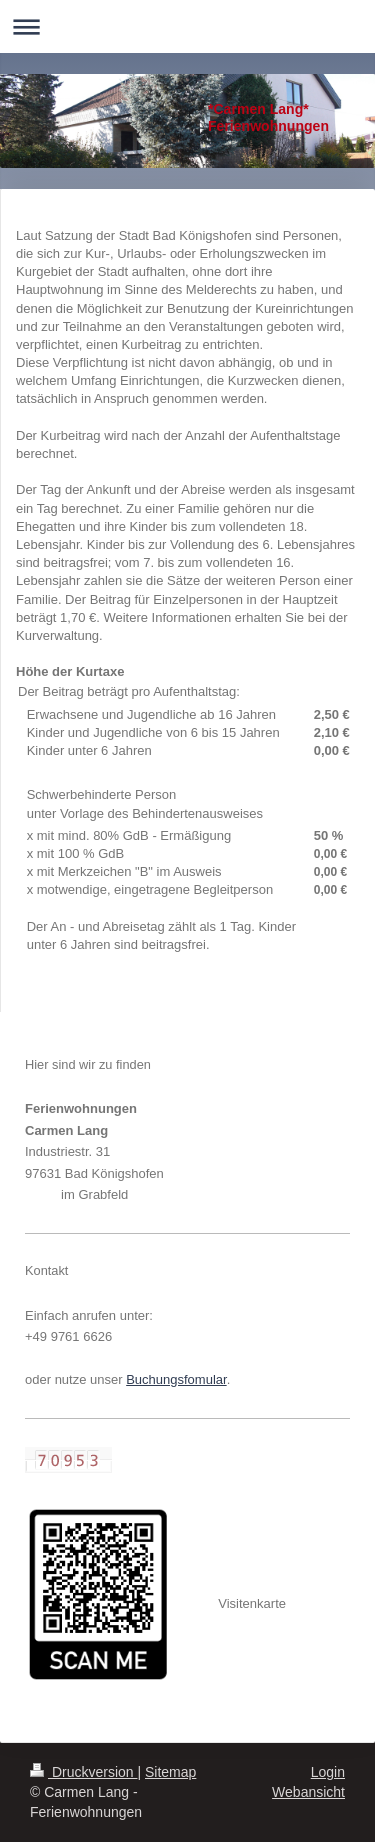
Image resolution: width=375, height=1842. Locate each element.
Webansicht (308, 1792)
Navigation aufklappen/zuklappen (187, 26)
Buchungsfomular (176, 1379)
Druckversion (83, 1772)
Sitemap (170, 1772)
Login (328, 1772)
